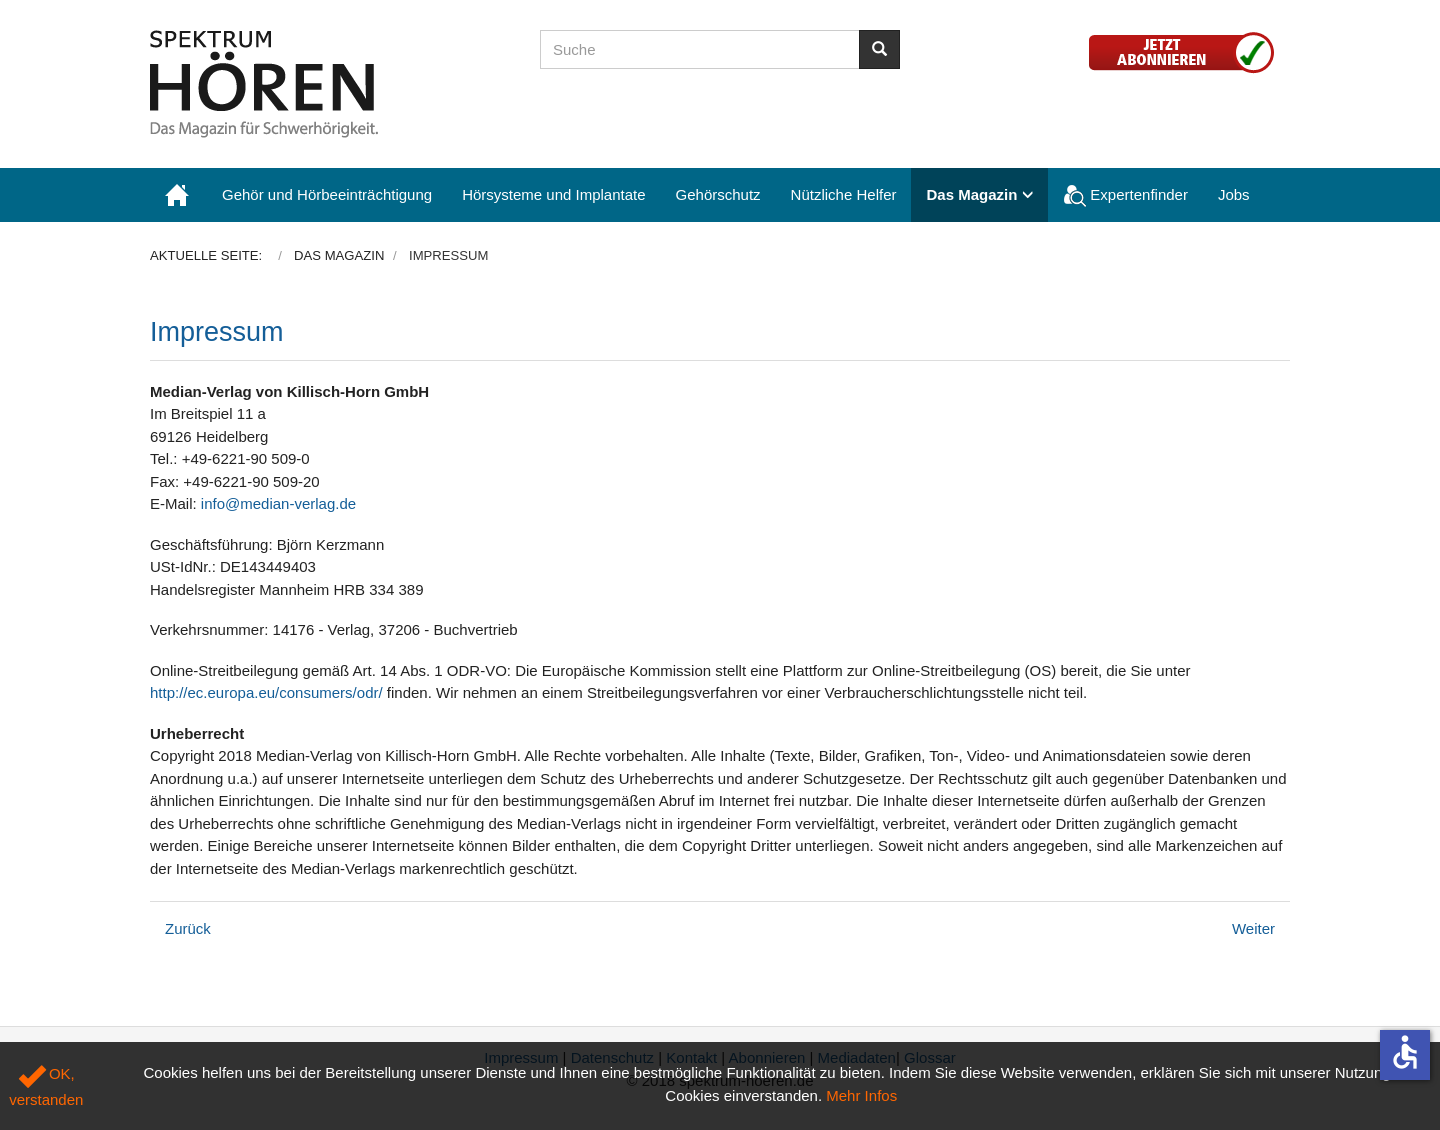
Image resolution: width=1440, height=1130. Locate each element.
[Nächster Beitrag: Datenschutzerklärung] (1253, 928)
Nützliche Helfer (844, 194)
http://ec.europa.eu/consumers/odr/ (266, 692)
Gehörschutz (718, 194)
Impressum (217, 332)
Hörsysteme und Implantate (553, 194)
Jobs (1234, 194)
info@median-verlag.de (278, 503)
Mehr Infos (861, 1095)
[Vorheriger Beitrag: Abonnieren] (188, 928)
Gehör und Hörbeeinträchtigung (327, 194)
